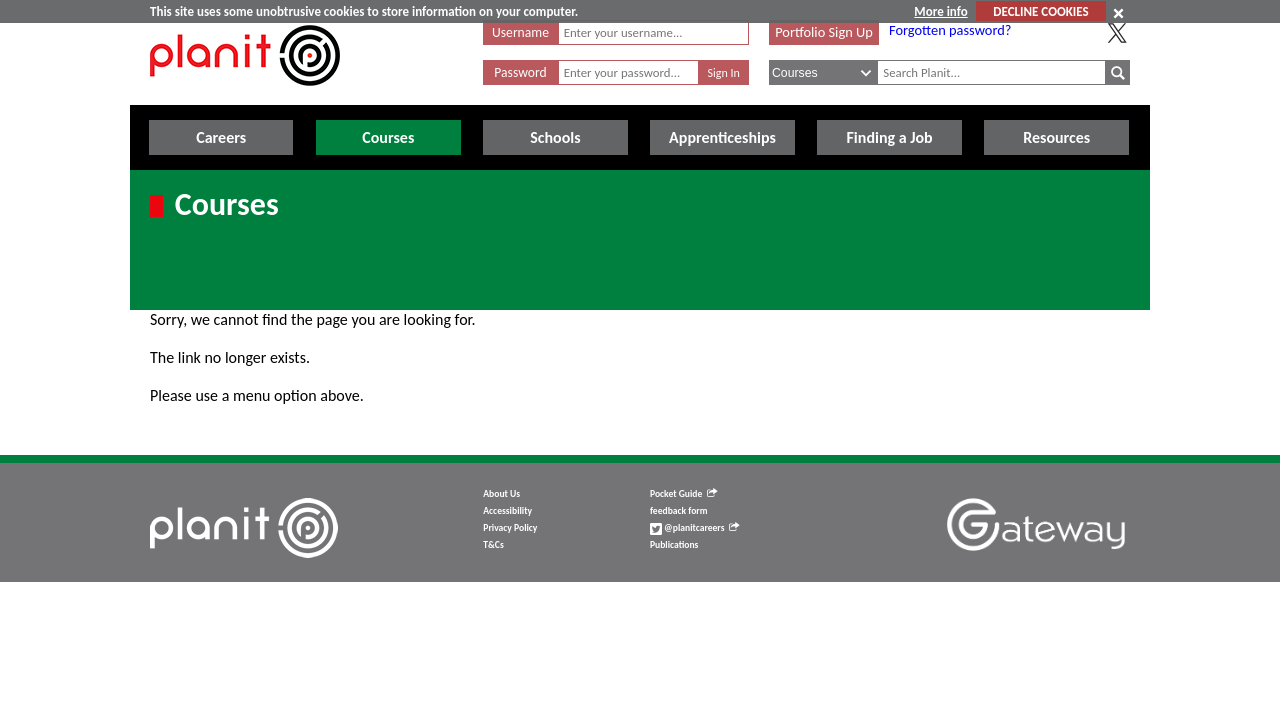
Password (520, 72)
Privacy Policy (510, 528)
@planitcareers (695, 528)
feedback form (679, 511)
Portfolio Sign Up (824, 32)
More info (940, 11)
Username (520, 32)
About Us (501, 494)
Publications (674, 545)
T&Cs (493, 545)
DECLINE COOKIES (1040, 11)
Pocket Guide (683, 494)
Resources (1056, 137)
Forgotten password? (950, 30)
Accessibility (507, 511)
